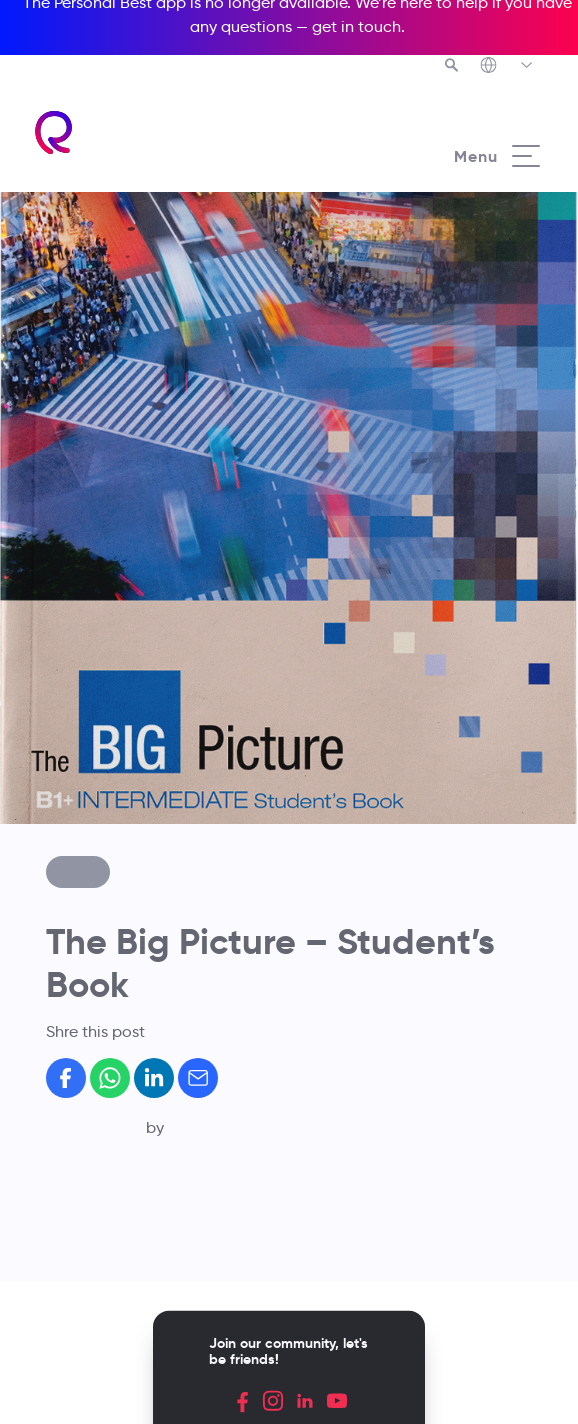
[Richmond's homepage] (54, 132)
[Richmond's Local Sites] (507, 67)
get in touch (356, 26)
